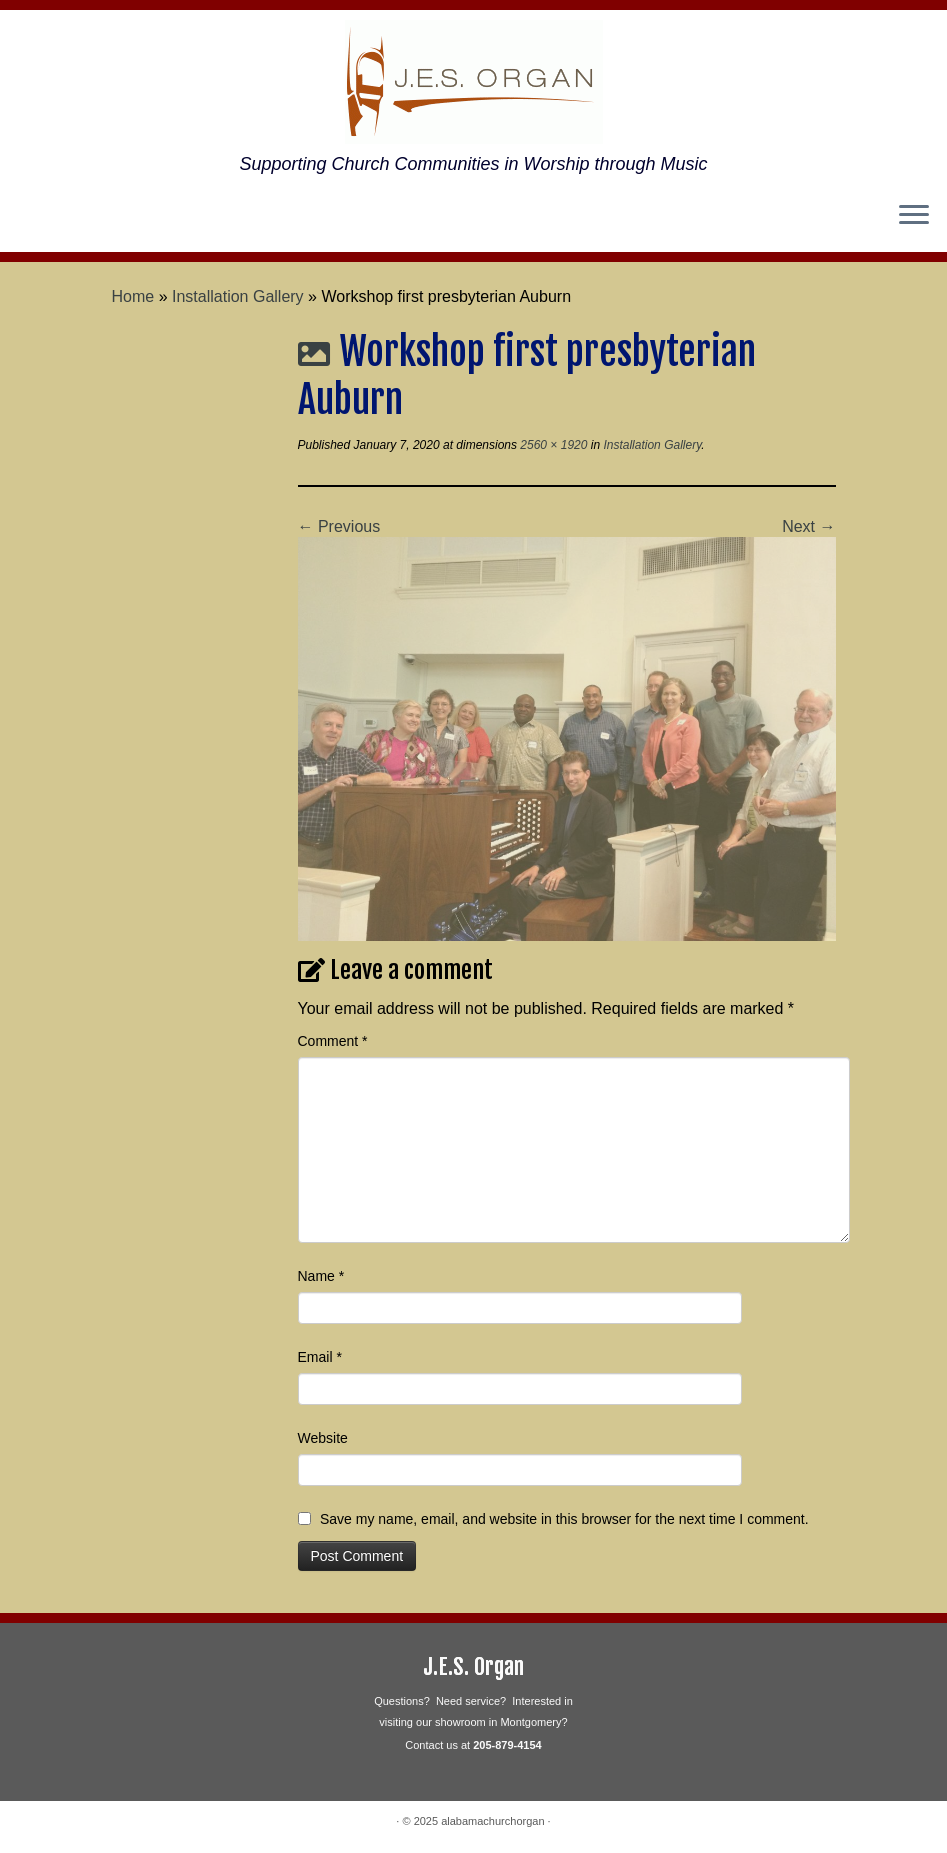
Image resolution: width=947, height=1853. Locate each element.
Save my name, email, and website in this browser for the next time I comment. (564, 1519)
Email (320, 1357)
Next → (808, 526)
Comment (333, 1041)
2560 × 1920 (552, 445)
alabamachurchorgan (492, 1821)
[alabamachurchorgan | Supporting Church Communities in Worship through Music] (473, 82)
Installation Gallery (238, 296)
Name (321, 1276)
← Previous (339, 526)
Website (323, 1438)
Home (133, 296)
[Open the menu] (914, 216)
